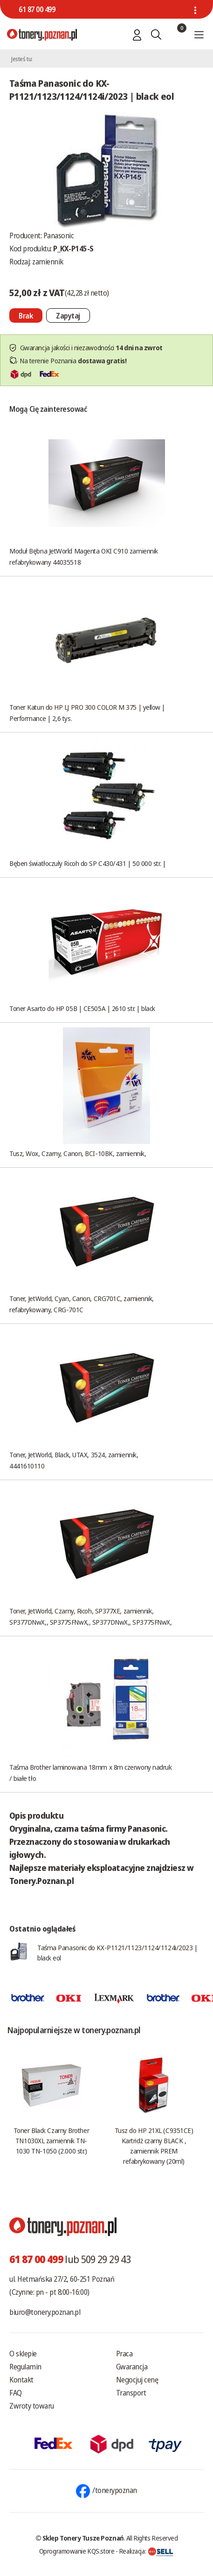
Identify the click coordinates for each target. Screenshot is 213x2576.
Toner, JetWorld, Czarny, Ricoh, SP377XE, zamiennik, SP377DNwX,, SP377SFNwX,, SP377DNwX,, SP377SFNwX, (90, 1616)
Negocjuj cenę (137, 2380)
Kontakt (21, 2380)
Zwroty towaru (31, 2406)
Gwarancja (132, 2366)
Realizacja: (146, 2550)
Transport (131, 2393)
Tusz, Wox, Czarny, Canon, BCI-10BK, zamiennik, (77, 1153)
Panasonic (58, 235)
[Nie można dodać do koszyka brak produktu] (25, 315)
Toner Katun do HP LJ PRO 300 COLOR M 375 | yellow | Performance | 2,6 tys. (87, 712)
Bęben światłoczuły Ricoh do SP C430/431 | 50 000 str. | (87, 863)
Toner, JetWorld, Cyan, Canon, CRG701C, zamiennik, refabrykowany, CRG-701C (81, 1304)
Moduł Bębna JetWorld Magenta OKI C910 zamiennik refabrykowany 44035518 (83, 556)
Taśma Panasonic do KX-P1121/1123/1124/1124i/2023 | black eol (117, 1952)
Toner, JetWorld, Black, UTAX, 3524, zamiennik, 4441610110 (73, 1460)
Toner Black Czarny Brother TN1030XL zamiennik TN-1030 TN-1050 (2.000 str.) (51, 2140)
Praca (124, 2353)
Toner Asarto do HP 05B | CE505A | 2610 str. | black (82, 1008)
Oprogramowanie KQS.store (77, 2550)
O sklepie (23, 2353)
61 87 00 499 (37, 9)
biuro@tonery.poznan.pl (44, 2312)
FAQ (15, 2393)
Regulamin (25, 2366)
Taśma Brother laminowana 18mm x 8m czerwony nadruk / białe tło (90, 1772)
